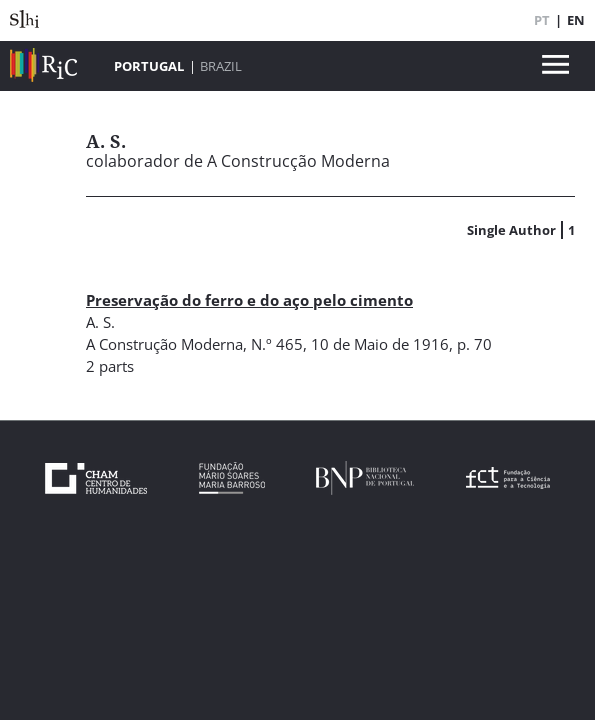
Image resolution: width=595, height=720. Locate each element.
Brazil (221, 66)
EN (576, 20)
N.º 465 (277, 344)
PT (542, 20)
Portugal (149, 66)
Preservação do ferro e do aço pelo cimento (249, 300)
